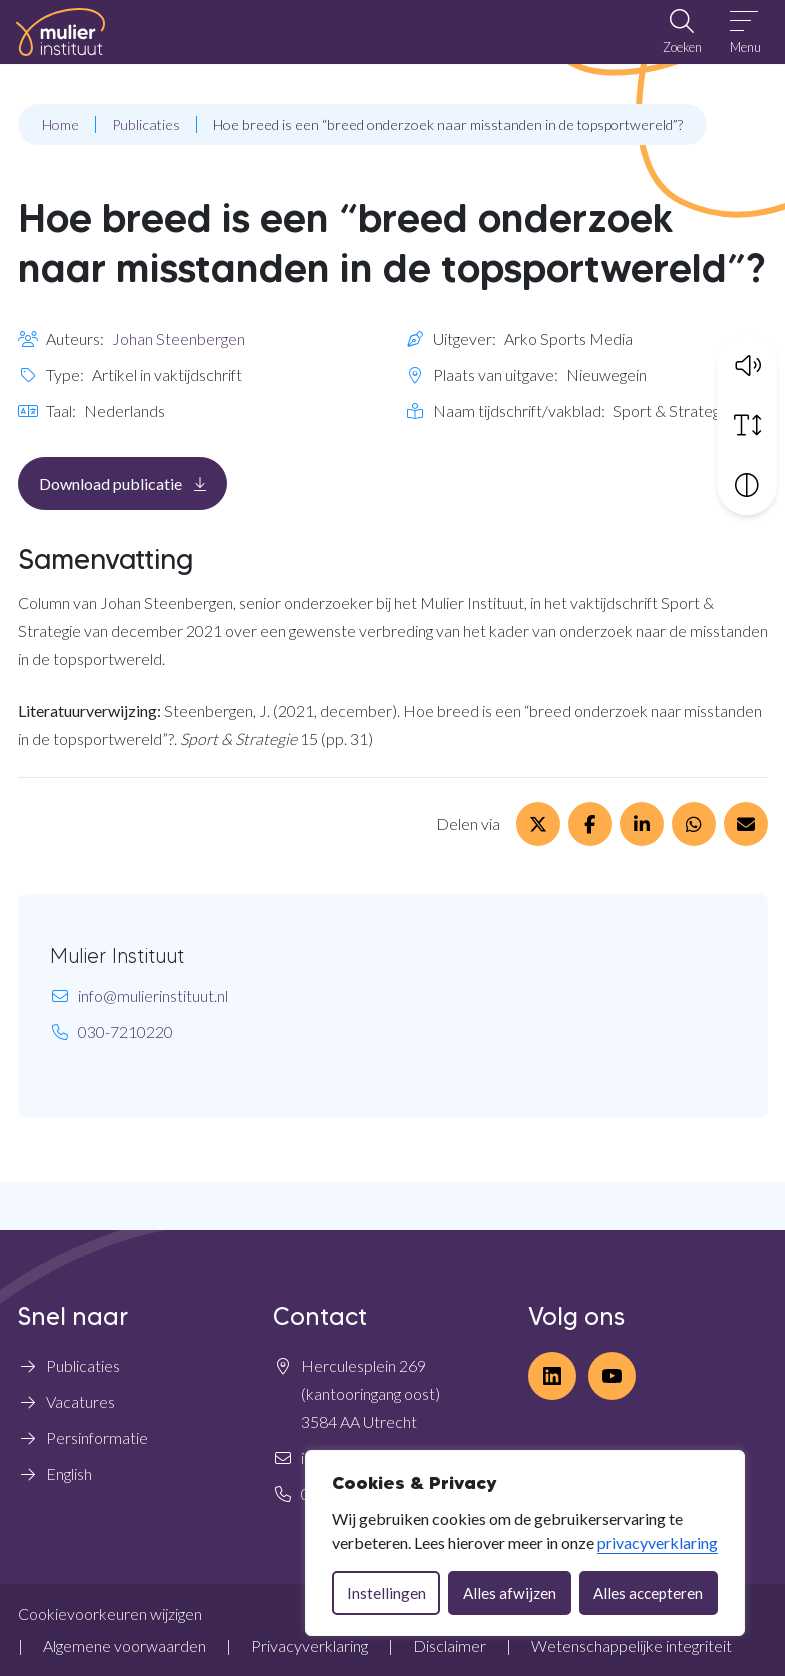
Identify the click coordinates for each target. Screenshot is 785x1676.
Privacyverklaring (309, 1645)
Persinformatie (97, 1437)
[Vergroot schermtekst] (747, 424)
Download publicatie (133, 482)
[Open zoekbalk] (682, 32)
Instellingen (386, 1593)
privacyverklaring (657, 1542)
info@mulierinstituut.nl (153, 995)
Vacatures (80, 1401)
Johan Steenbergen (178, 338)
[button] (747, 364)
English (69, 1473)
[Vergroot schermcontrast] (747, 484)
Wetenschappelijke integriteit (631, 1645)
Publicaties (83, 1365)
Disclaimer (449, 1645)
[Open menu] (745, 32)
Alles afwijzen (509, 1593)
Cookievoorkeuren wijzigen (110, 1613)
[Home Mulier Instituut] (60, 32)
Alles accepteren (648, 1593)
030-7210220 (125, 1031)
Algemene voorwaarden (124, 1645)
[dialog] (525, 1543)
